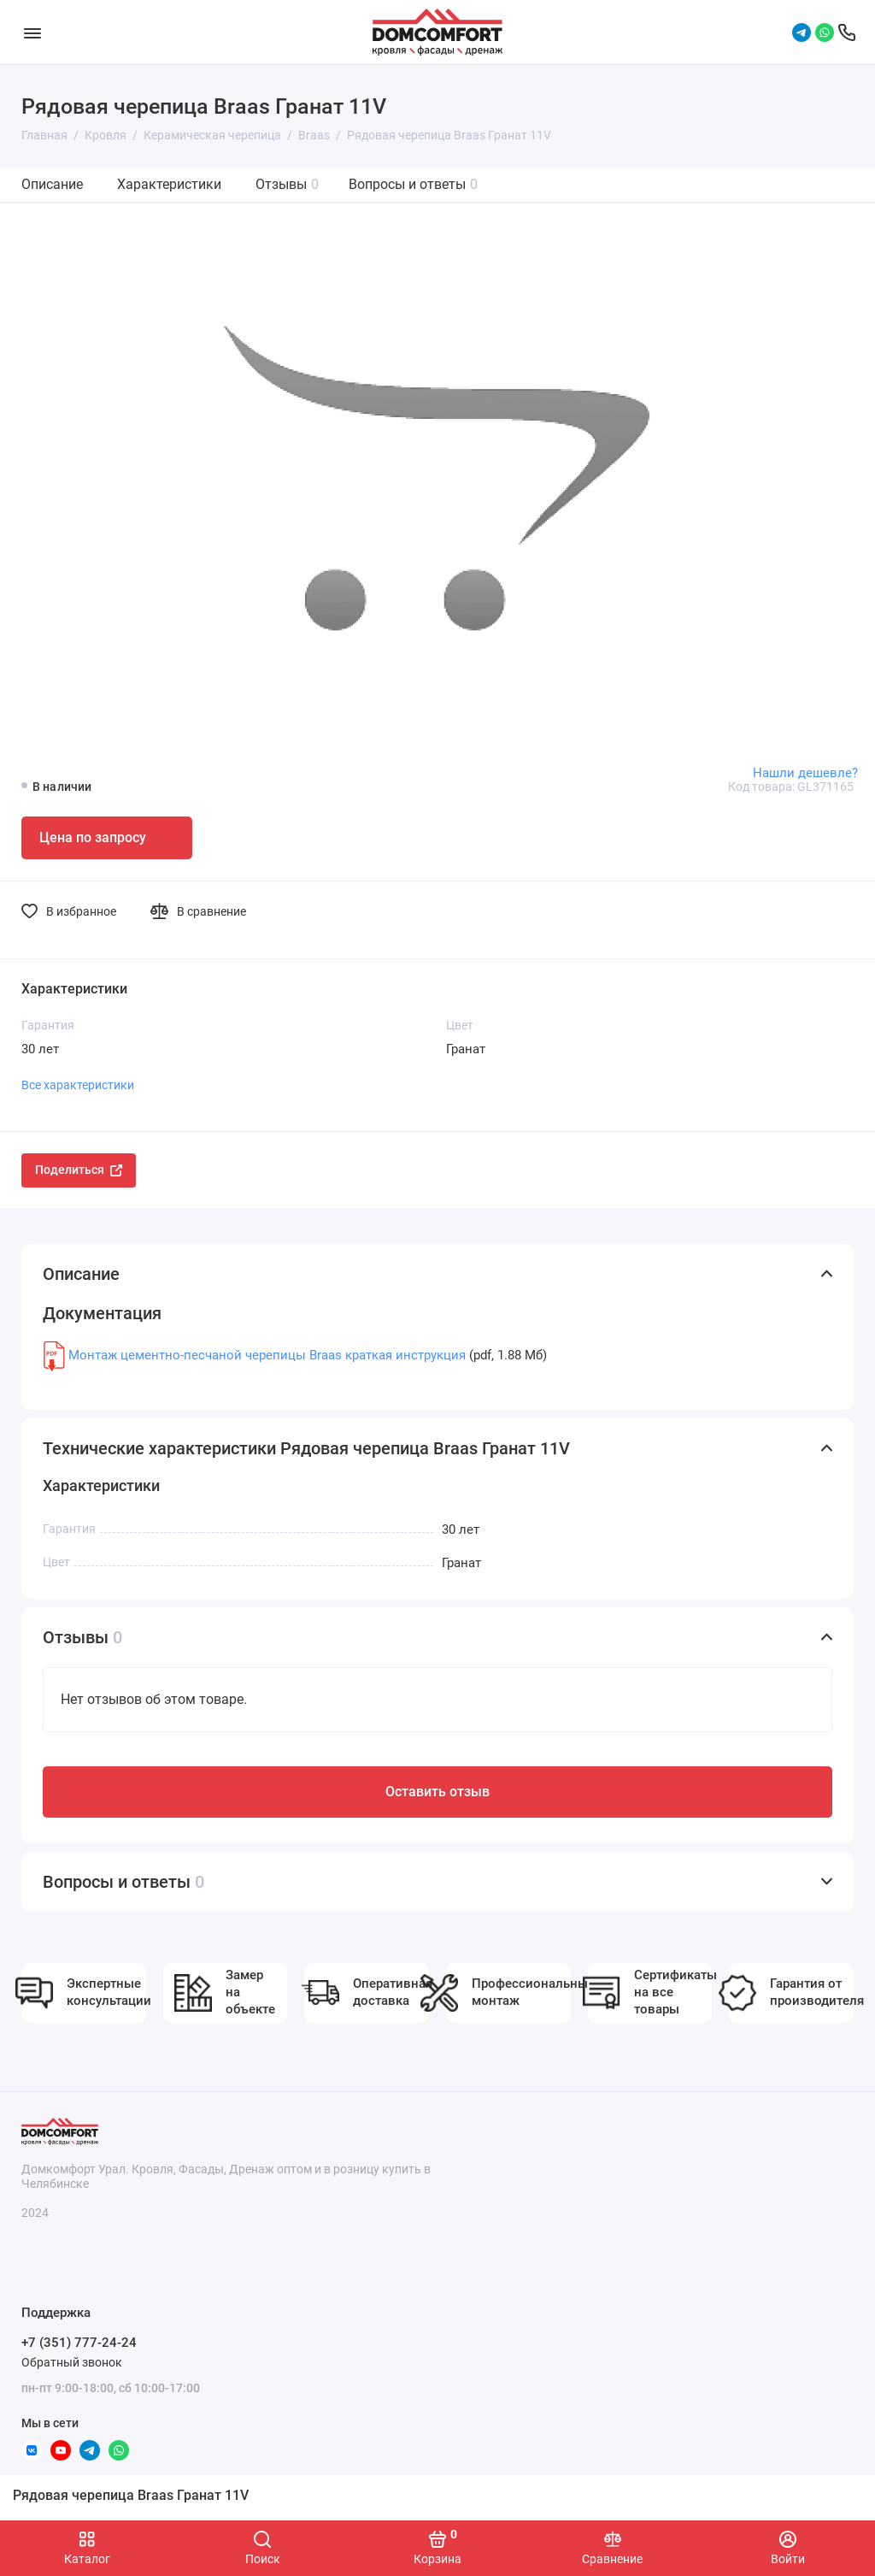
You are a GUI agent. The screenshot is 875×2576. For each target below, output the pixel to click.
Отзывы (287, 184)
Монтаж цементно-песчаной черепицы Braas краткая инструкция (267, 1355)
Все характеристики (77, 1085)
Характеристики (169, 184)
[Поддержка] (846, 32)
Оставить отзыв (437, 1791)
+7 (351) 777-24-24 (79, 2342)
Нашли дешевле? (805, 773)
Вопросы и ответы (413, 184)
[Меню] (32, 32)
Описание (52, 184)
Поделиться (78, 1169)
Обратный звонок (71, 2362)
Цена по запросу (92, 837)
